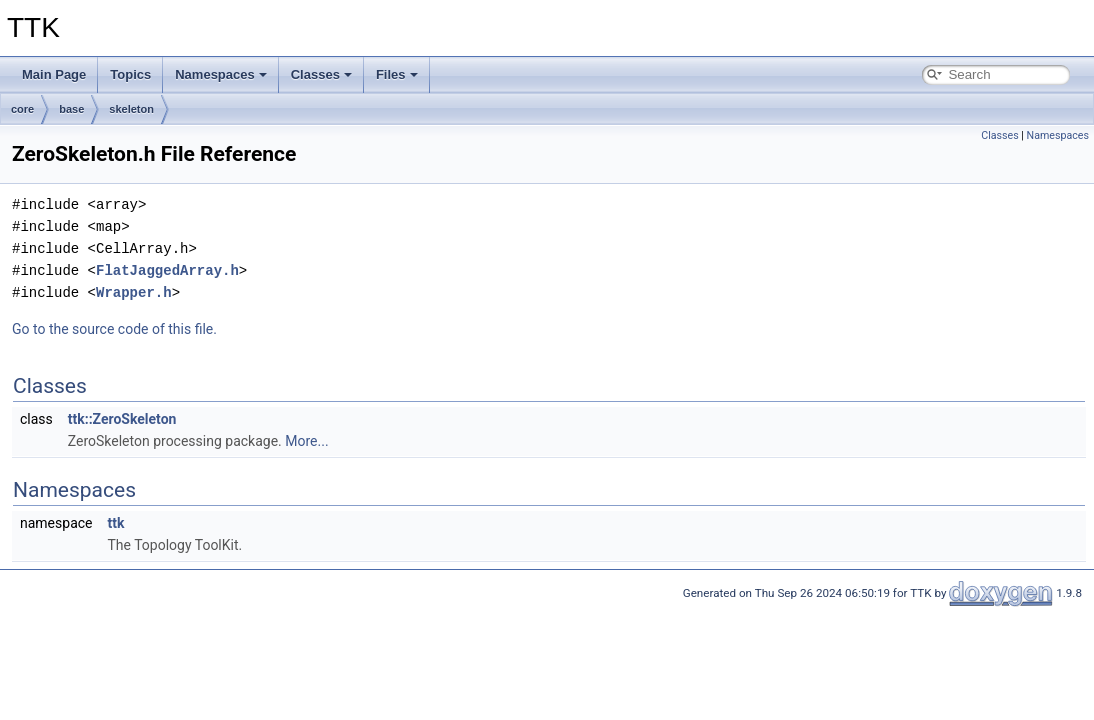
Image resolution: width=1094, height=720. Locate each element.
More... (306, 441)
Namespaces (221, 74)
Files (397, 74)
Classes (321, 74)
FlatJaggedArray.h (167, 270)
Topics (130, 74)
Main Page (54, 74)
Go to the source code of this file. (114, 329)
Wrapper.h (134, 292)
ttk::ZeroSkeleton (122, 419)
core (22, 109)
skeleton (131, 109)
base (71, 109)
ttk (115, 523)
